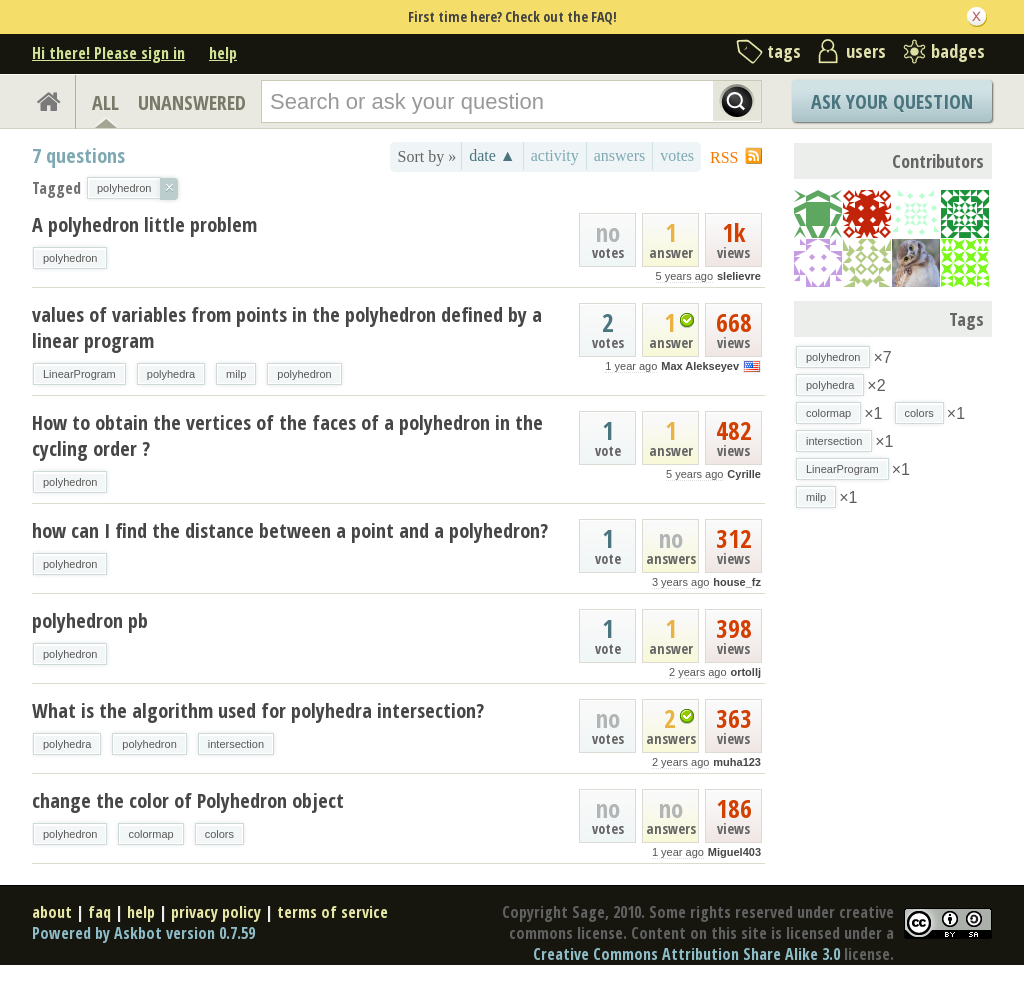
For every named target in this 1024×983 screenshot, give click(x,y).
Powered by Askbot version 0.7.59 (143, 933)
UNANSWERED (192, 102)
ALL (105, 102)
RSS (724, 157)
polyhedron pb (90, 620)
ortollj (745, 672)
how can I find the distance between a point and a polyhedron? (290, 530)
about (52, 912)
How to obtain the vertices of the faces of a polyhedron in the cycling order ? (287, 435)
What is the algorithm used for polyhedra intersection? (258, 710)
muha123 (737, 762)
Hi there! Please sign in (108, 53)
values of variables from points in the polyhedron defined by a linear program (287, 327)
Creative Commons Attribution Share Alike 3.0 (686, 954)
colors (219, 834)
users (866, 51)
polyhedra (171, 374)
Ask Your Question (892, 101)
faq (99, 912)
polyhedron (70, 258)
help (223, 53)
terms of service (332, 912)
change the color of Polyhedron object (188, 800)
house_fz (737, 582)
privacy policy (216, 912)
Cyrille (744, 474)
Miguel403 (734, 852)
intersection (236, 744)
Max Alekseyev (700, 366)
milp (236, 374)
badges (958, 51)
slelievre (739, 276)
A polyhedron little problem (144, 224)
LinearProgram (79, 374)
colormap (150, 834)
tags (784, 51)
